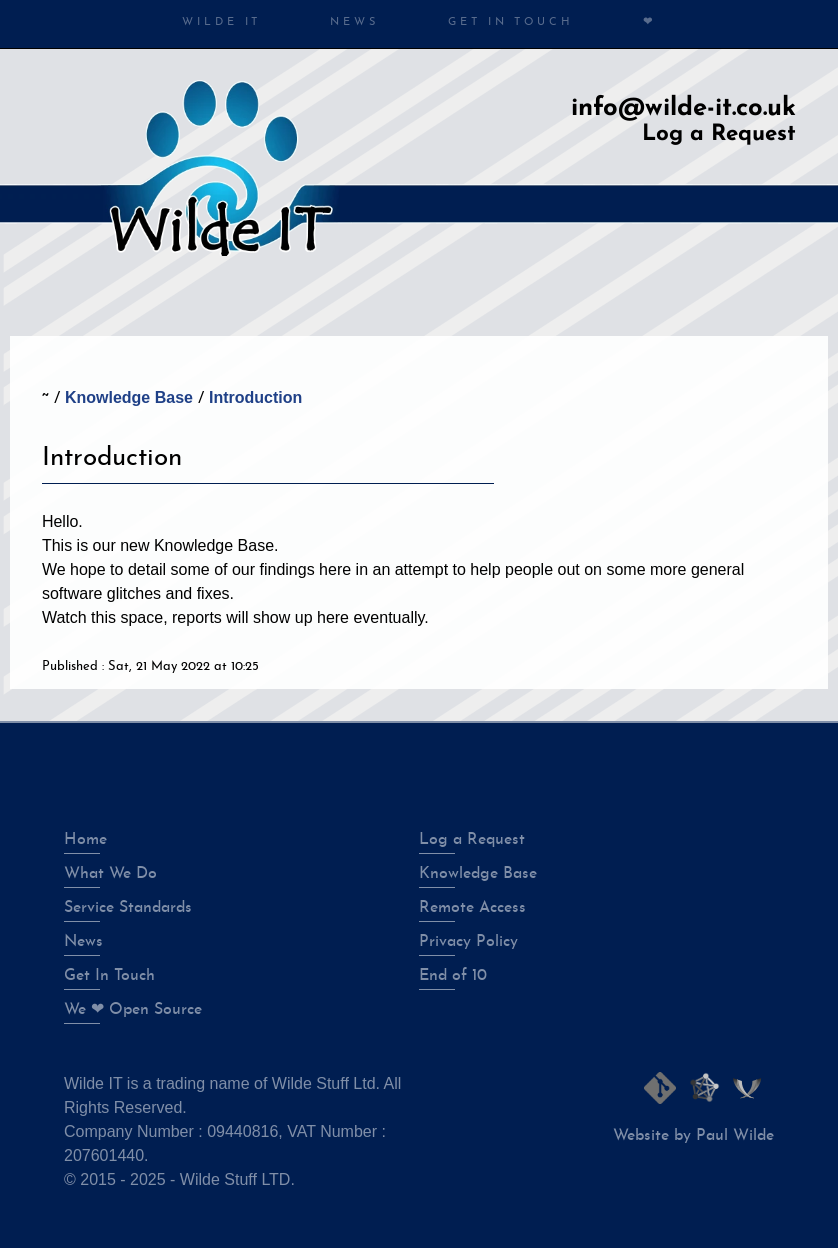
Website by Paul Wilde (693, 1136)
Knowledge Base (129, 397)
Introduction (255, 397)
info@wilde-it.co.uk (683, 108)
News (354, 22)
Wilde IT (221, 22)
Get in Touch (511, 22)
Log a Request (719, 134)
